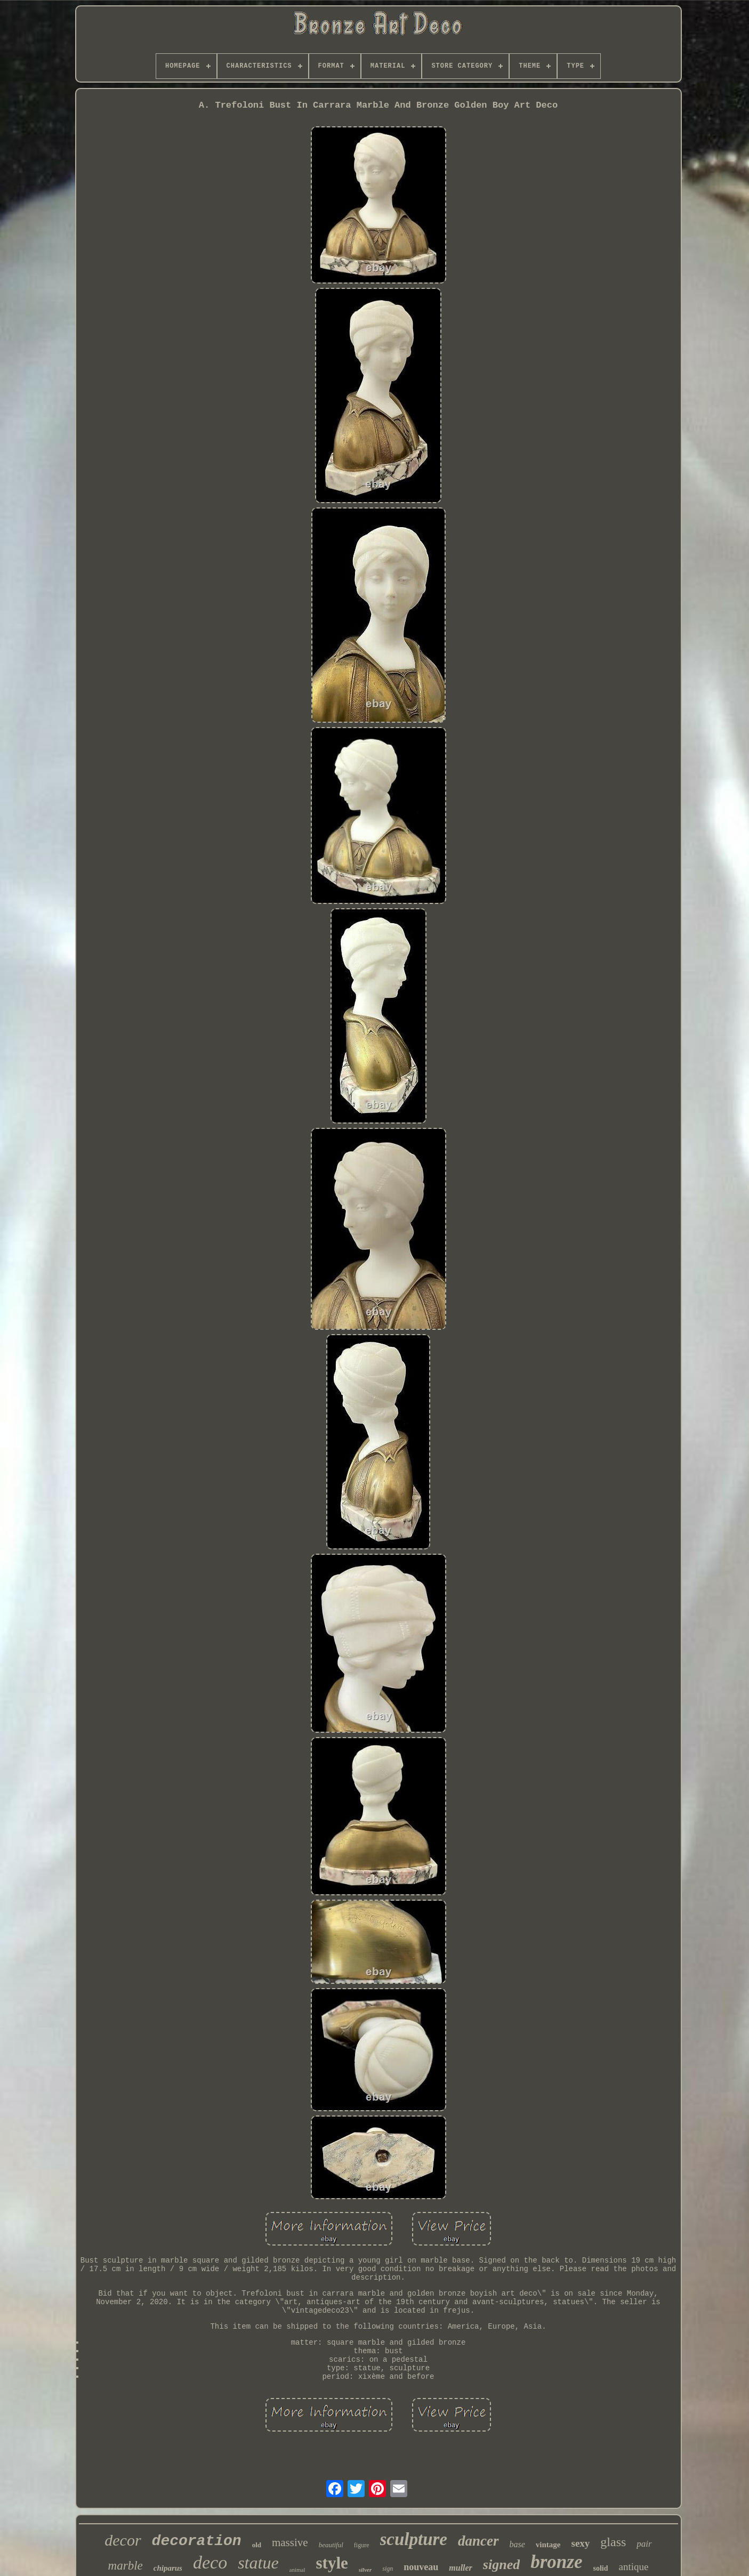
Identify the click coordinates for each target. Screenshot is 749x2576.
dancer (478, 2541)
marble (125, 2565)
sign (387, 2568)
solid (600, 2568)
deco (210, 2562)
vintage (548, 2544)
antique (633, 2566)
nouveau (421, 2567)
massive (290, 2542)
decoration (196, 2541)
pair (644, 2544)
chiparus (168, 2568)
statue (258, 2562)
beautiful (331, 2545)
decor (122, 2540)
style (332, 2563)
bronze (556, 2561)
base (517, 2544)
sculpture (414, 2539)
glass (613, 2542)
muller (460, 2567)
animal (297, 2569)
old (256, 2545)
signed (501, 2564)
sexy (580, 2543)
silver (365, 2569)
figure (361, 2545)
